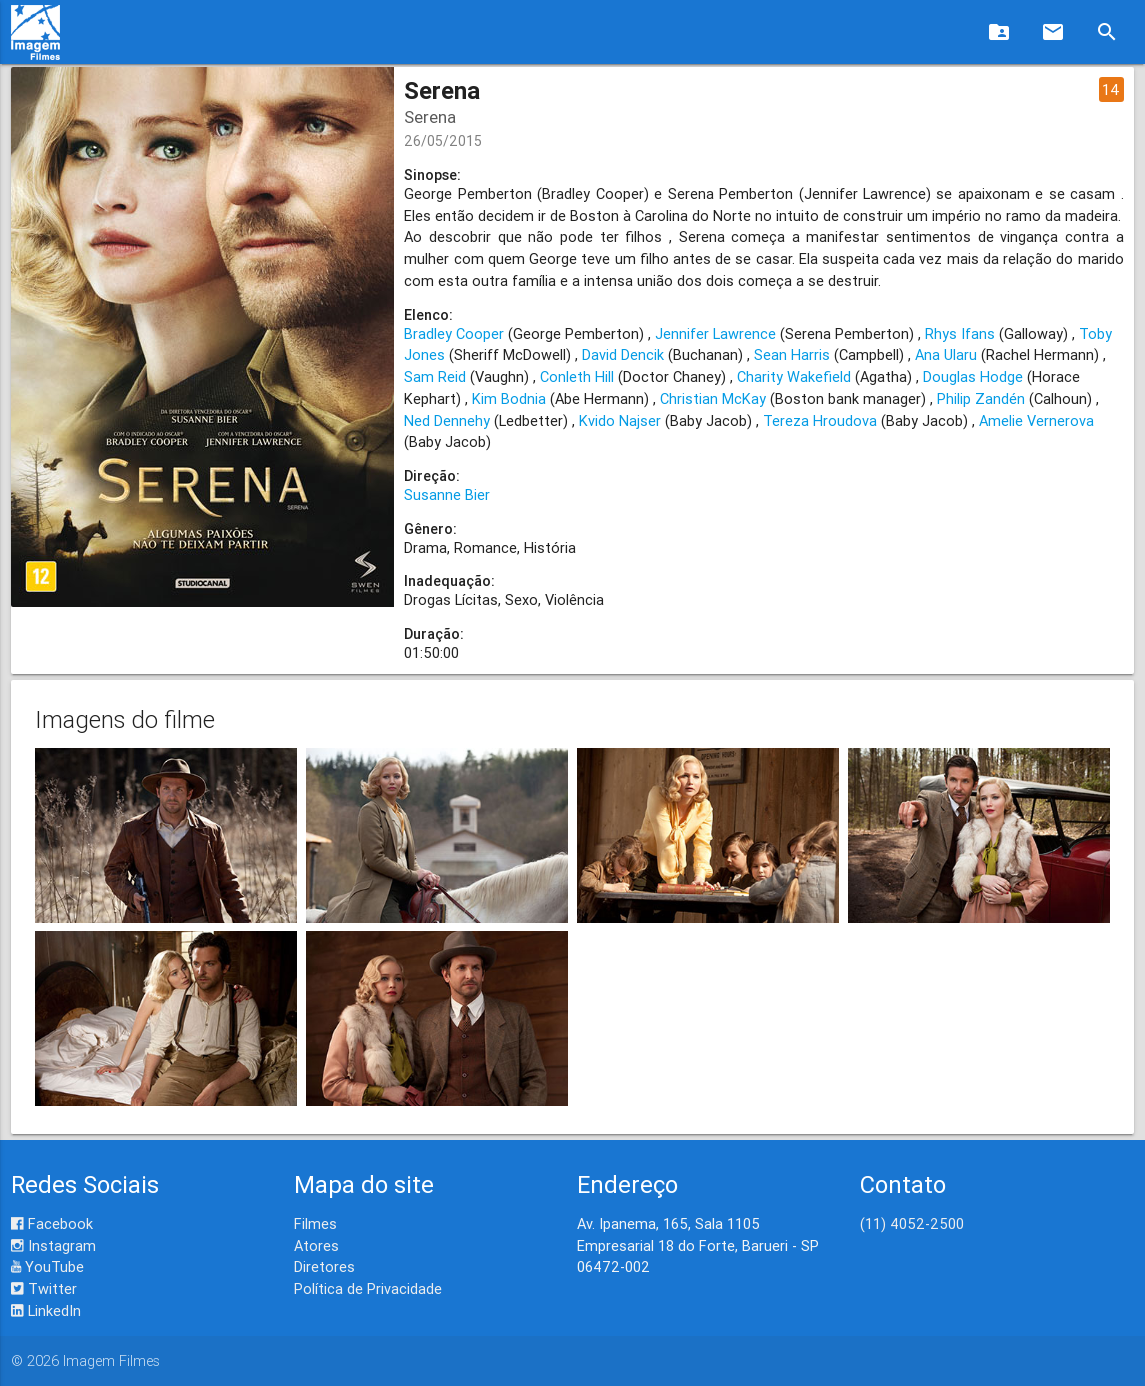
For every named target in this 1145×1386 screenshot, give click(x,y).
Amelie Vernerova (1036, 420)
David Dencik (623, 354)
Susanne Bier (447, 494)
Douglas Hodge (973, 376)
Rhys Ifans (960, 333)
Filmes (315, 1223)
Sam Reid (435, 376)
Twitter (44, 1288)
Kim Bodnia (509, 398)
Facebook (52, 1223)
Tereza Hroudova (820, 420)
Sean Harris (792, 354)
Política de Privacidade (368, 1288)
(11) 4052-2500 (912, 1223)
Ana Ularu (946, 354)
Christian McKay (713, 398)
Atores (316, 1245)
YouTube (47, 1266)
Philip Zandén (981, 398)
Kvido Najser (620, 420)
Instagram (53, 1245)
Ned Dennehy (447, 420)
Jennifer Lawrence (715, 333)
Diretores (324, 1266)
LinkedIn (46, 1310)
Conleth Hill (577, 376)
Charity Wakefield (794, 376)
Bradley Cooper (454, 333)
